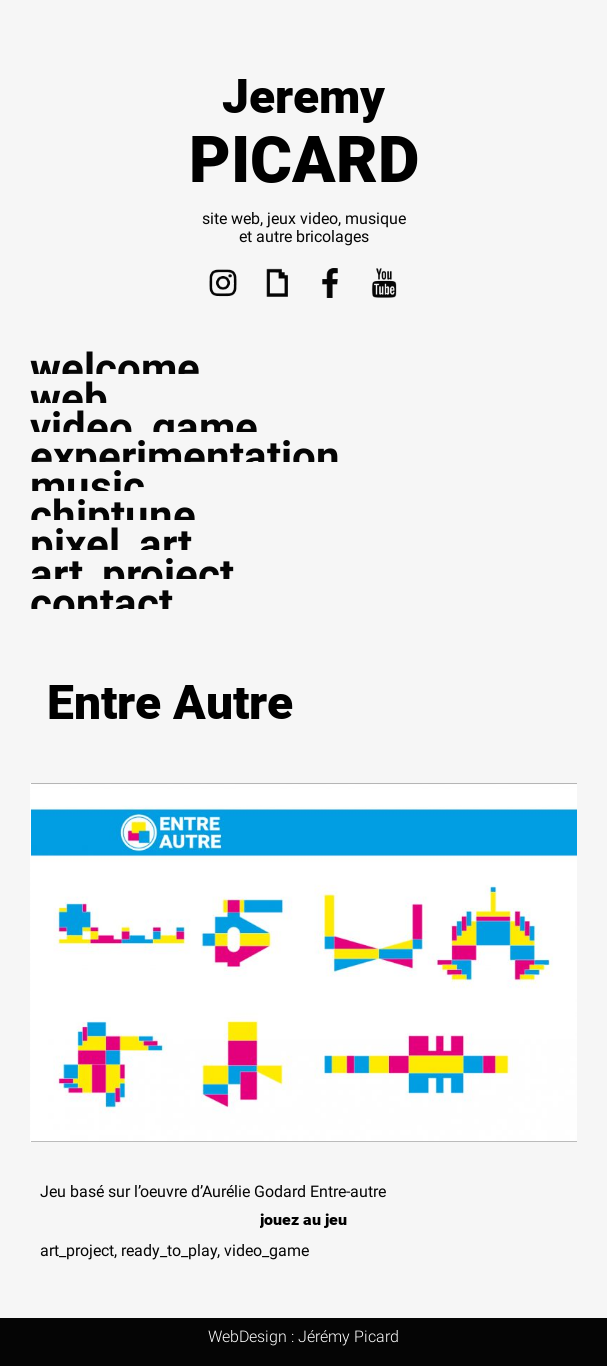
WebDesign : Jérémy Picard (303, 1337)
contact (101, 603)
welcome (115, 368)
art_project (132, 574)
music (87, 486)
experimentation (185, 456)
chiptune (113, 515)
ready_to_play (169, 1250)
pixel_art (111, 544)
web (69, 398)
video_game (144, 427)
